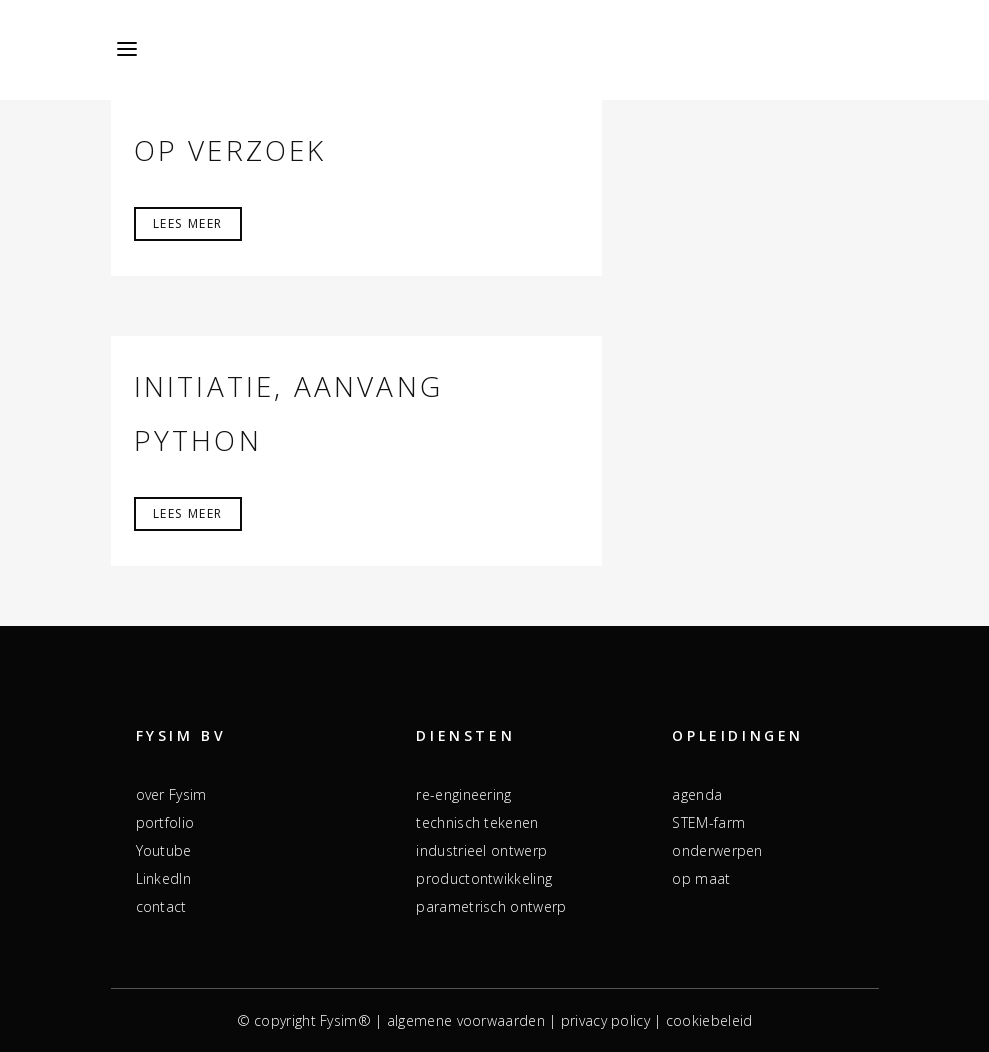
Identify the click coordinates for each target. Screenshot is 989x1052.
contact (161, 906)
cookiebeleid (709, 1020)
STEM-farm (708, 822)
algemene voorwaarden (466, 1020)
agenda (697, 794)
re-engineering (463, 794)
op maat (701, 878)
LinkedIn (163, 878)
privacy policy (605, 1020)
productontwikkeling (484, 878)
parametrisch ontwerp (491, 906)
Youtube (164, 850)
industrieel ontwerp (481, 850)
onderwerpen (717, 850)
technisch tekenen (477, 822)
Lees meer (188, 223)
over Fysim (171, 794)
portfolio (165, 822)
